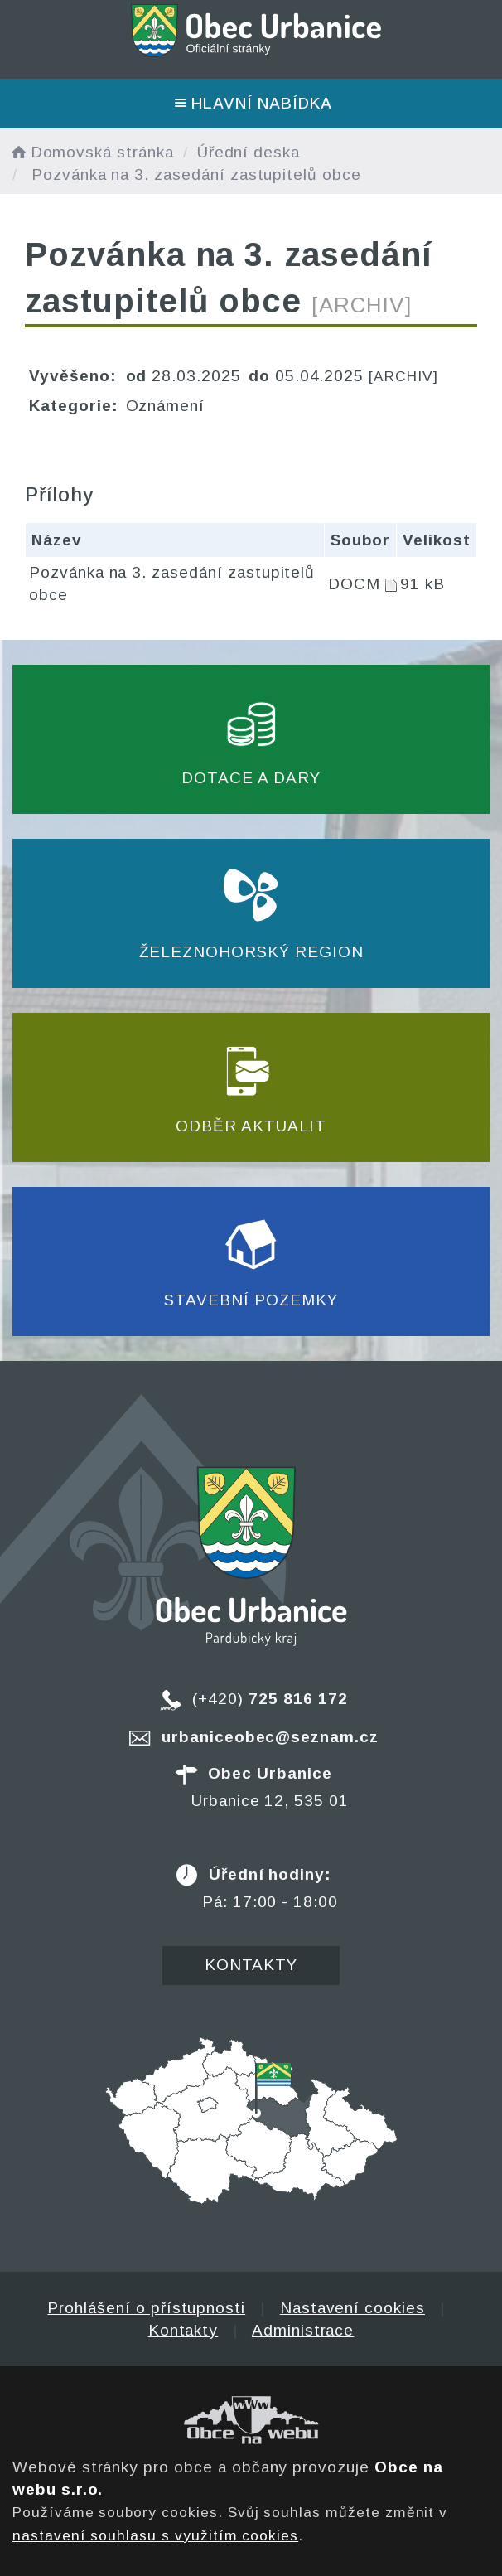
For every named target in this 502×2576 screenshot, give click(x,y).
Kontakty (251, 1964)
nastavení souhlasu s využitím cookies (155, 2535)
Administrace (303, 2330)
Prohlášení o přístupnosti (146, 2308)
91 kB (422, 584)
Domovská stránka (91, 152)
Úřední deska (248, 152)
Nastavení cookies (352, 2308)
